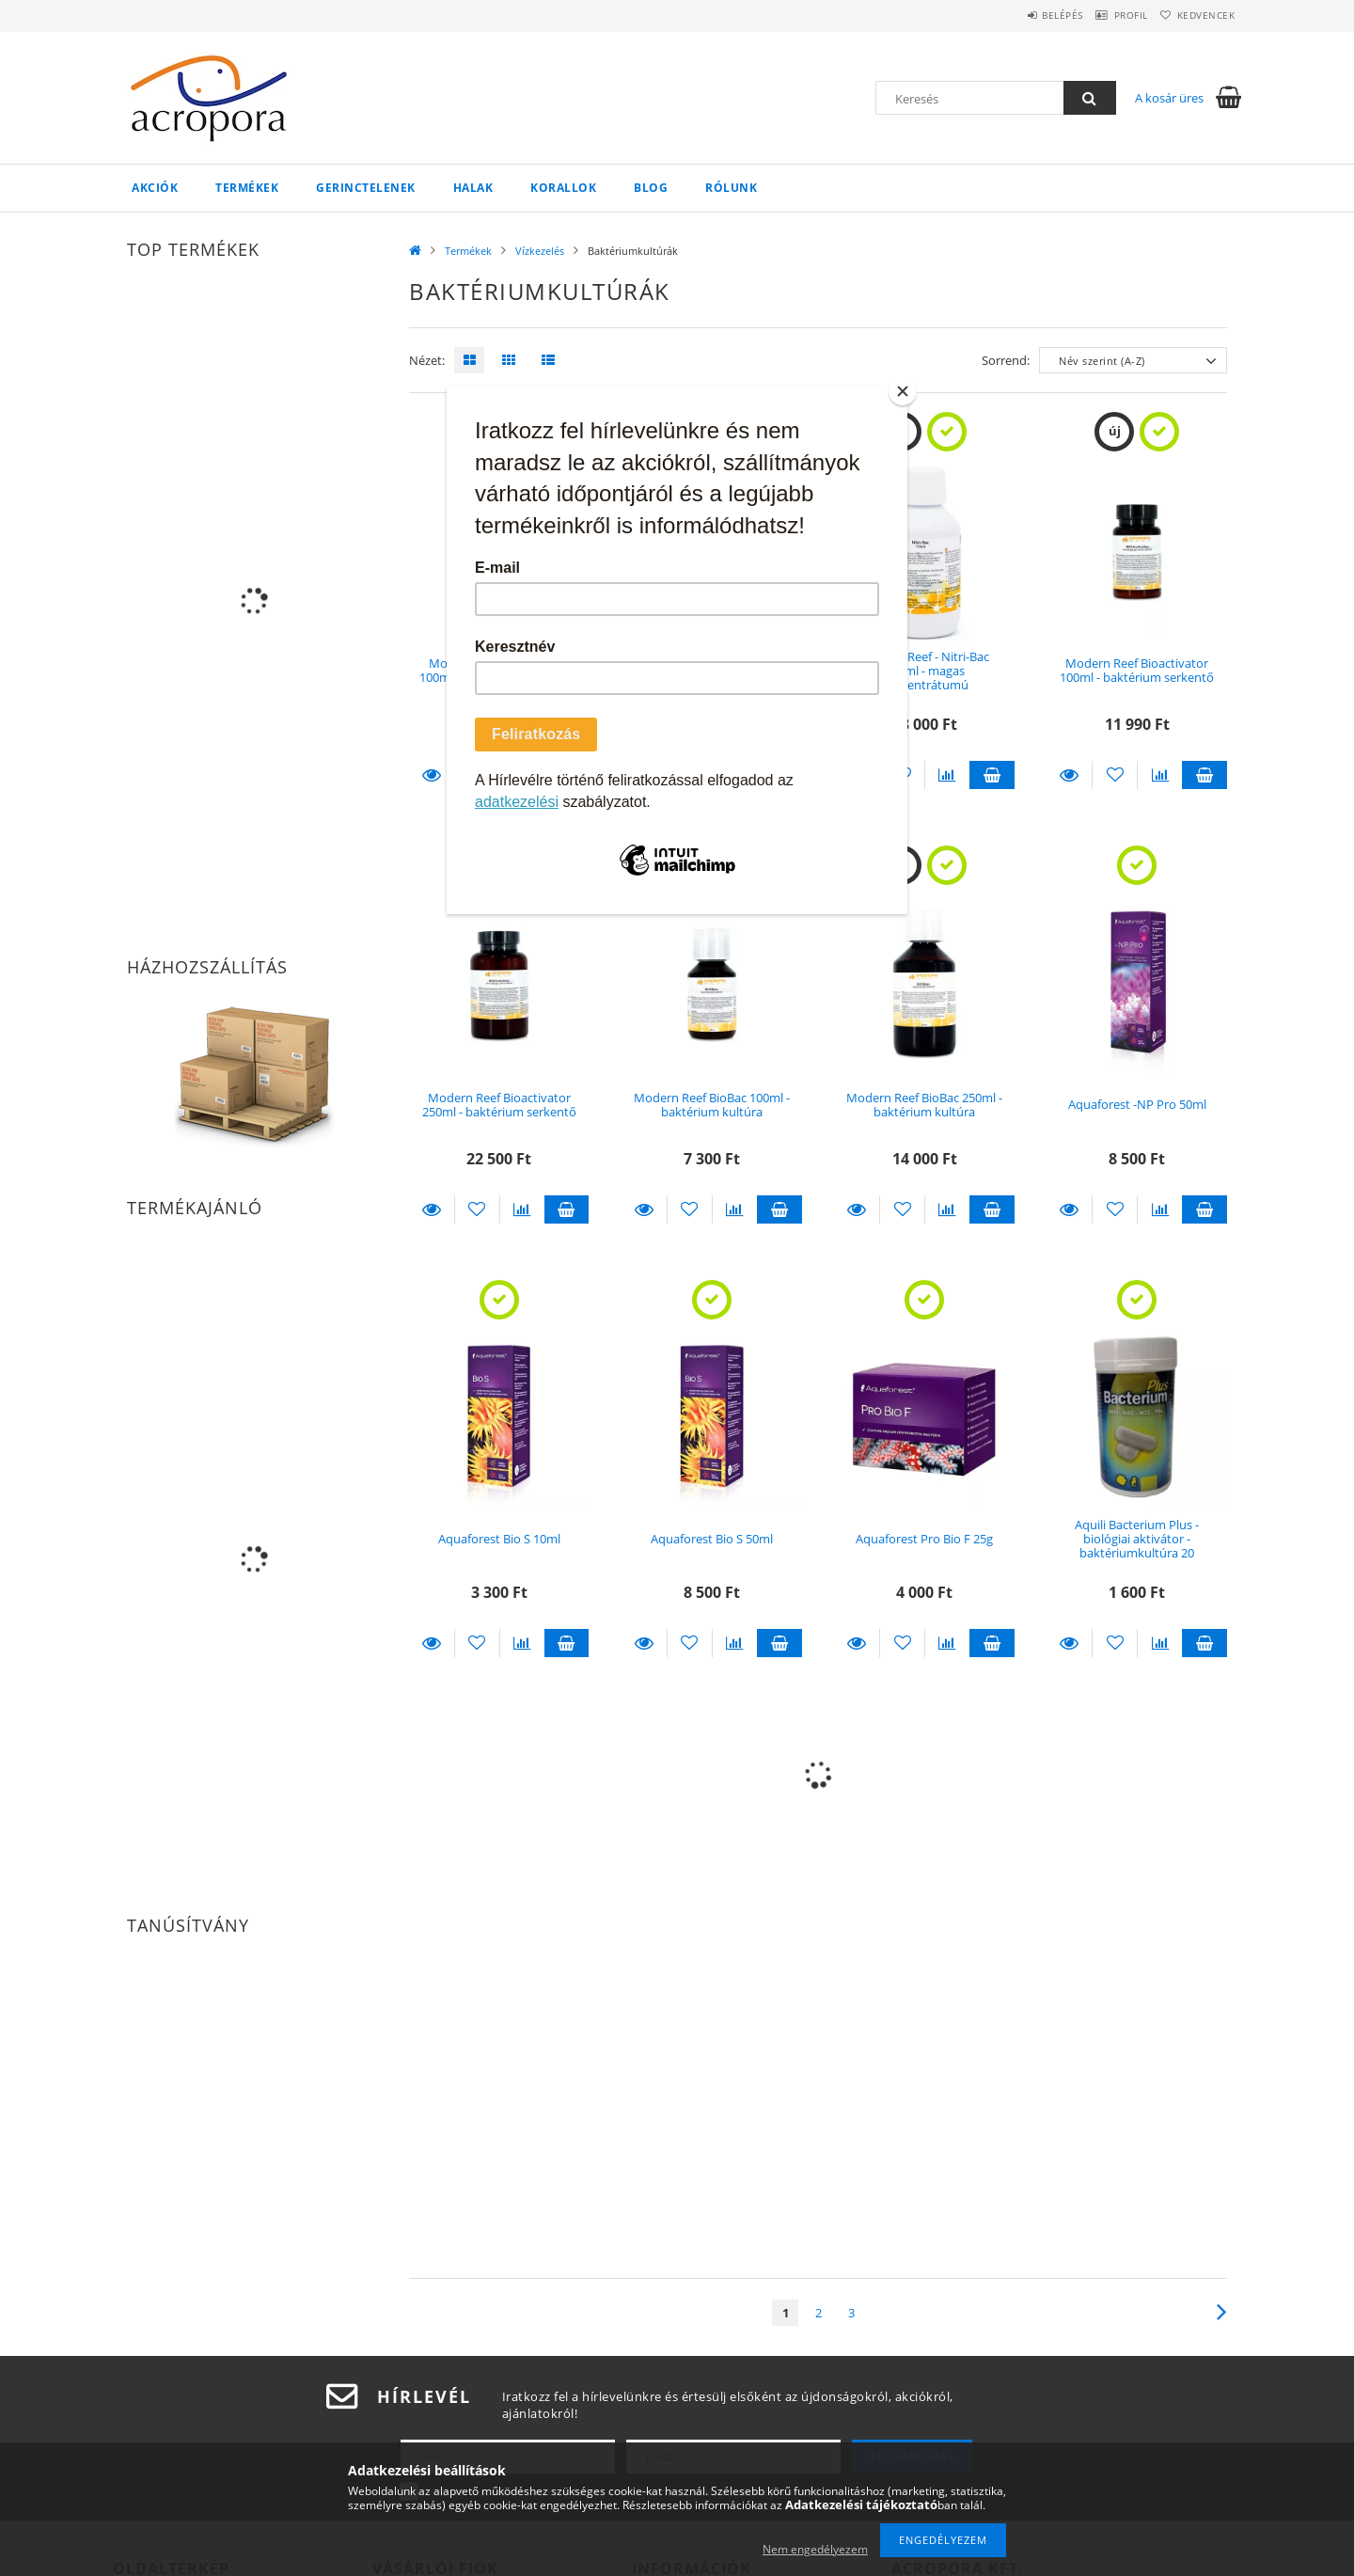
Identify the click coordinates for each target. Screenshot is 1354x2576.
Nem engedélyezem (815, 2549)
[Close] (903, 391)
